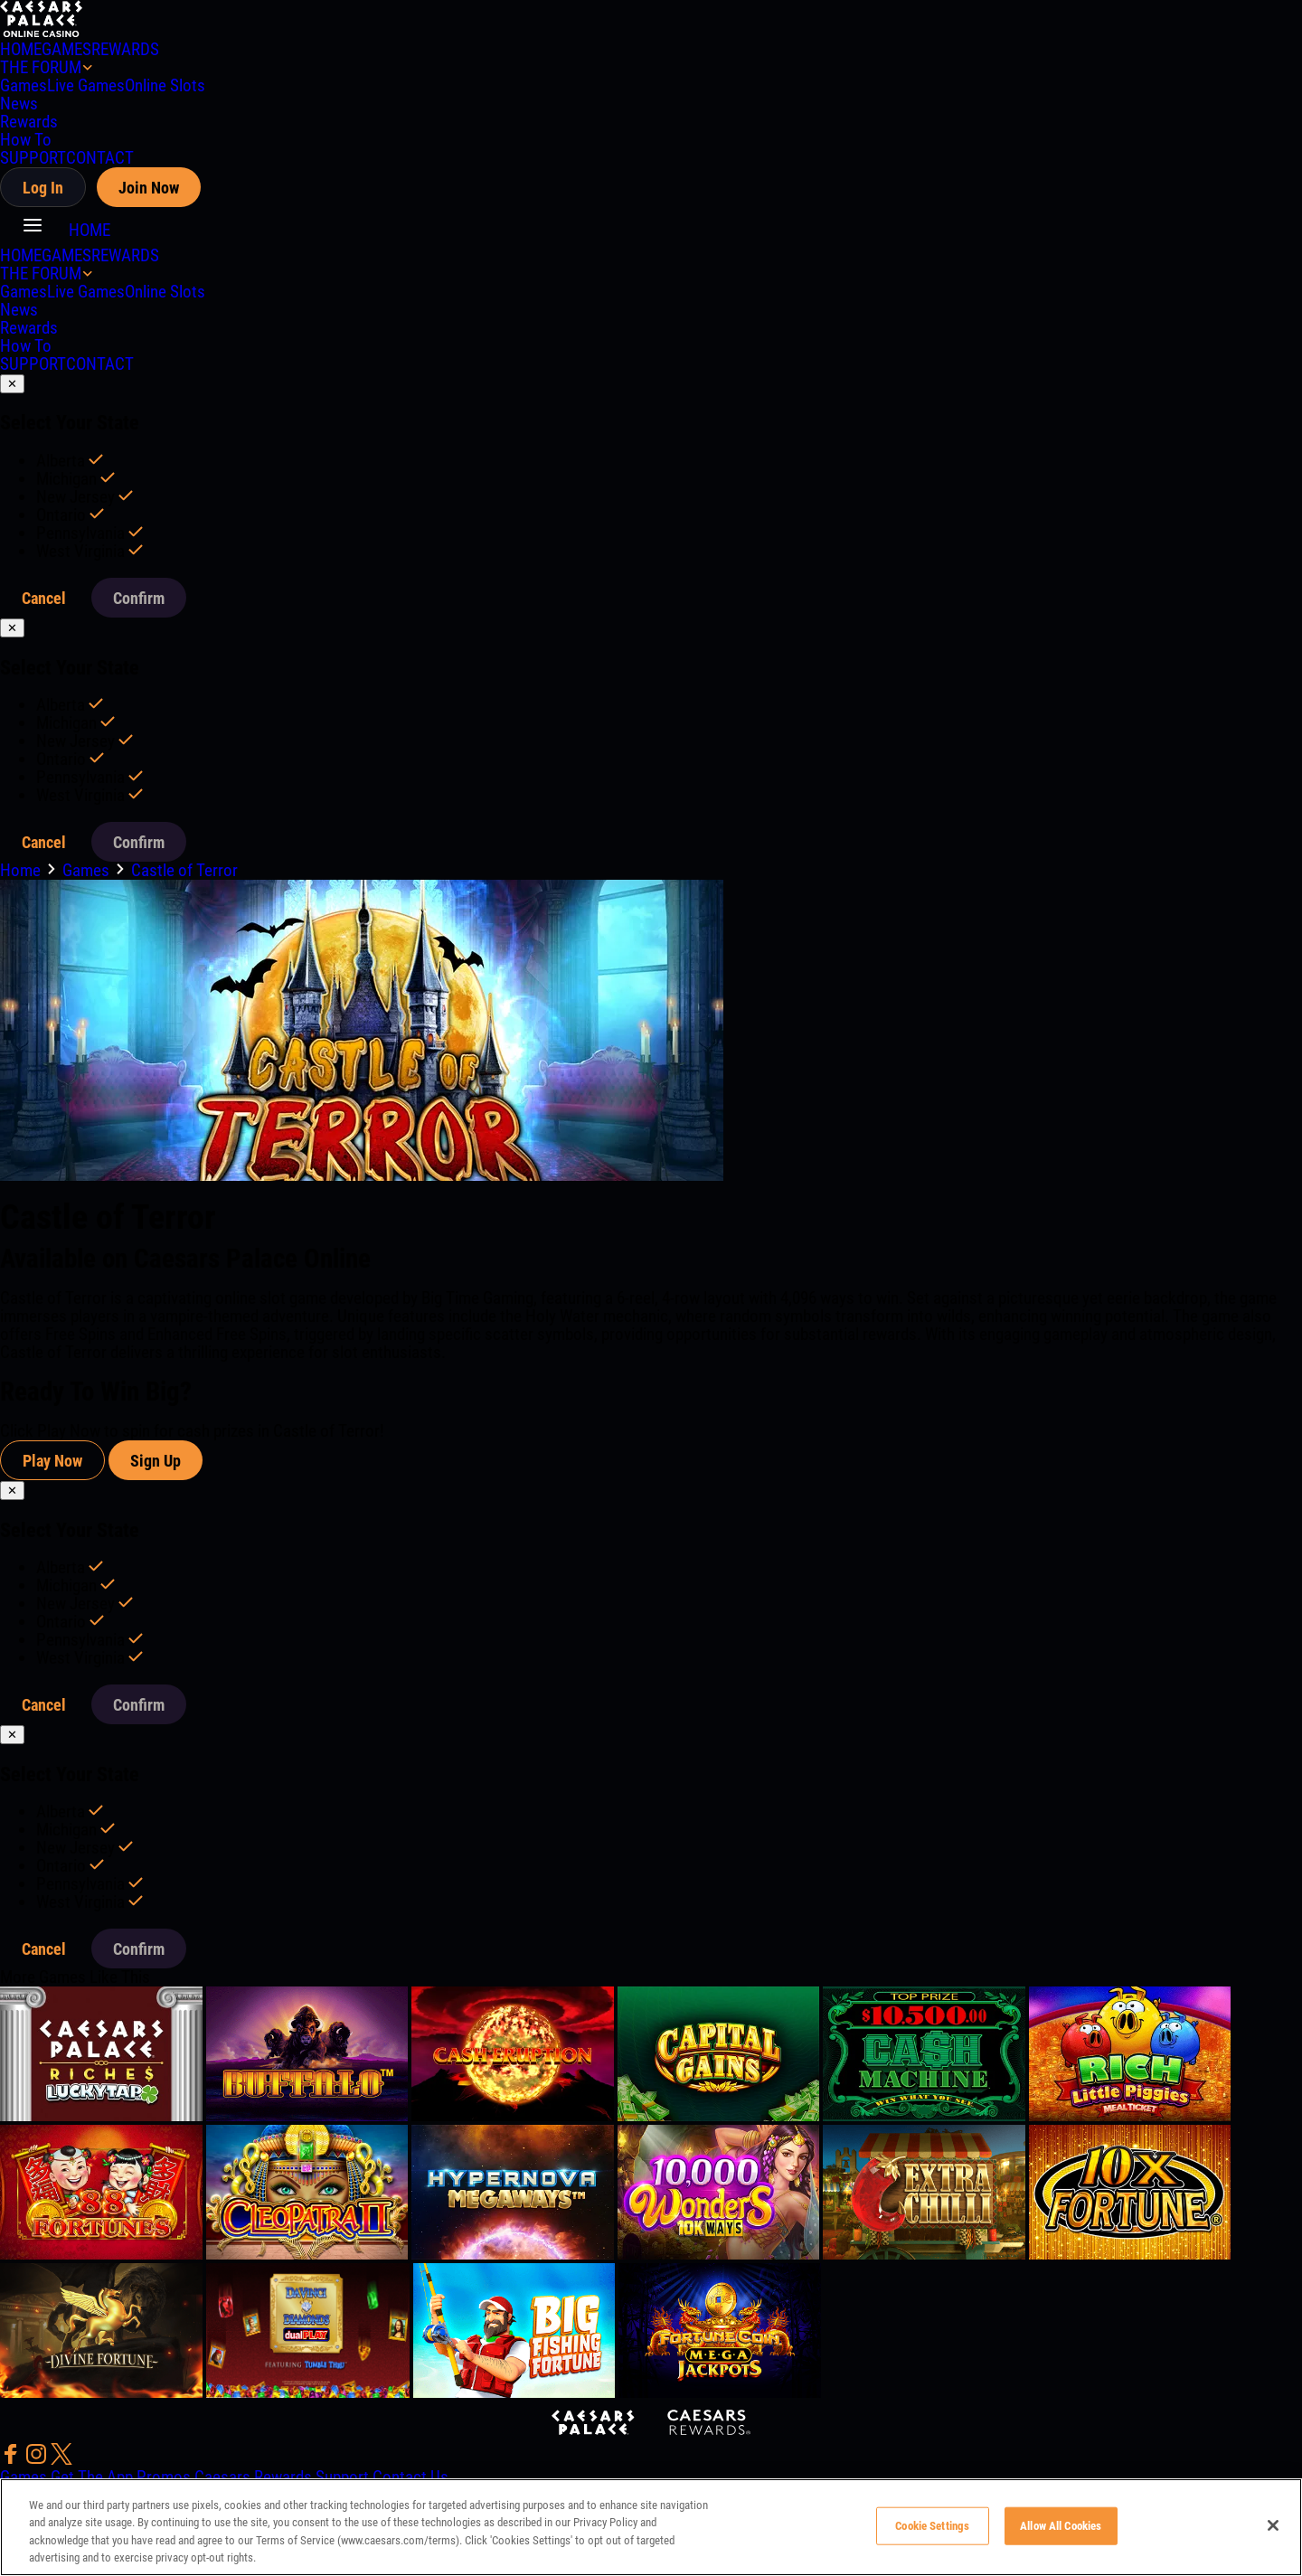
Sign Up (155, 1460)
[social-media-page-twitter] (61, 2459)
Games (23, 85)
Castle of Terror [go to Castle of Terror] (184, 870)
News (19, 103)
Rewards (29, 121)
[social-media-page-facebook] (12, 2459)
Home (22, 870)
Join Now (148, 187)
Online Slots (165, 85)
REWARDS (125, 49)
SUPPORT (33, 157)
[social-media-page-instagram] (38, 2459)
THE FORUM (40, 67)
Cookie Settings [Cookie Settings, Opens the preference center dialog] (932, 2526)
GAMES (66, 49)
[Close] (1273, 2525)
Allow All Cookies (1060, 2526)
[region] (651, 2527)
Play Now (52, 1460)
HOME (21, 49)
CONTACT (100, 157)
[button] (34, 230)
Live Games (86, 85)
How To (26, 139)
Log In (43, 187)
